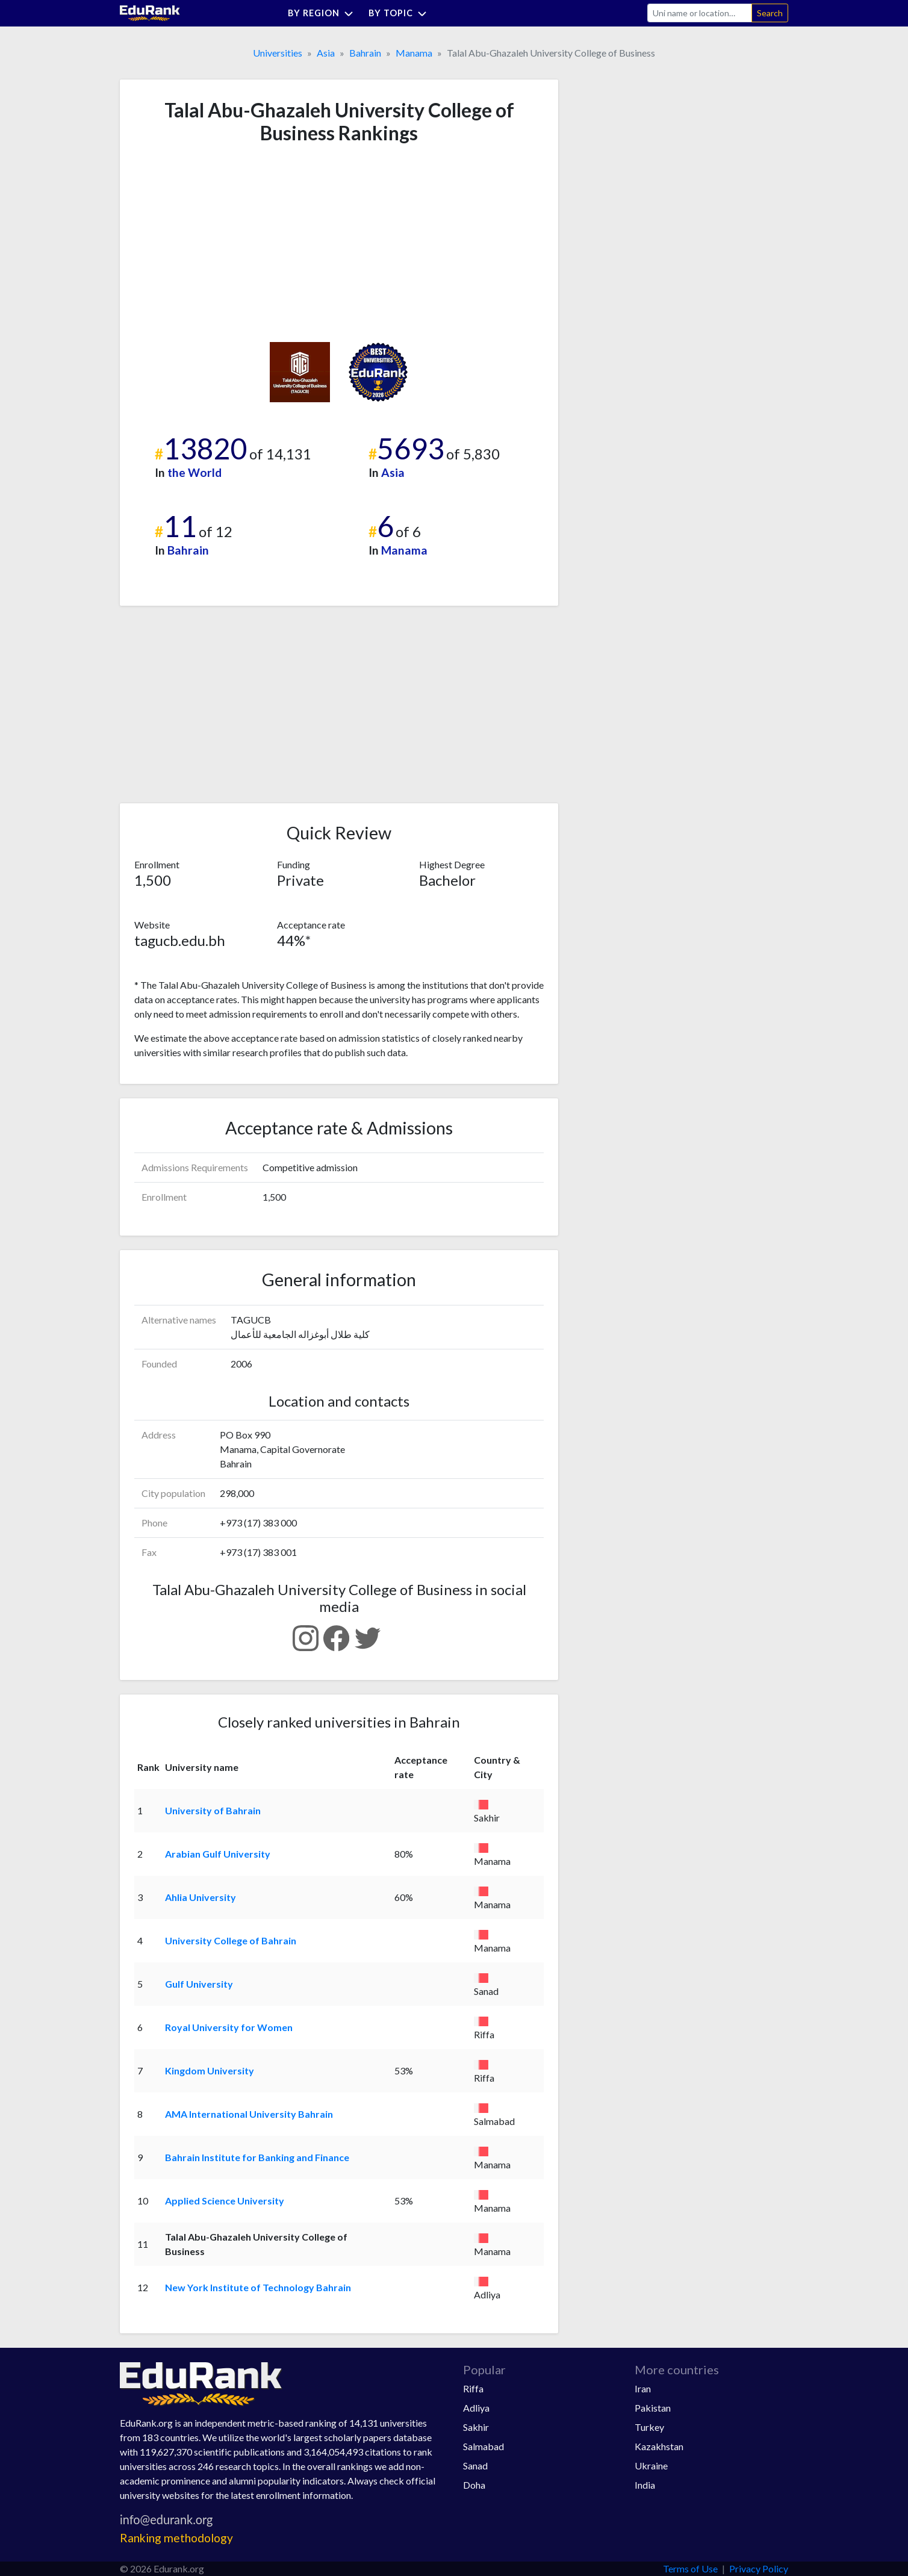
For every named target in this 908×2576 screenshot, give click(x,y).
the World (194, 472)
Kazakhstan (659, 2446)
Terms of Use (690, 2568)
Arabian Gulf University (217, 1853)
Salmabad (483, 2446)
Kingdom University (209, 2070)
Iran (643, 2388)
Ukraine (651, 2465)
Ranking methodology (176, 2538)
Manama (414, 52)
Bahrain (365, 52)
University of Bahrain (213, 1810)
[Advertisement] (224, 243)
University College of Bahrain (230, 1940)
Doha (474, 2484)
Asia (326, 52)
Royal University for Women (229, 2027)
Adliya (476, 2407)
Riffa (473, 2388)
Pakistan (653, 2407)
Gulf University (199, 1984)
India (645, 2484)
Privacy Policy (758, 2568)
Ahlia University (200, 1897)
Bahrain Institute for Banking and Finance (257, 2157)
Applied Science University (224, 2200)
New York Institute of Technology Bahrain (258, 2287)
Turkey (649, 2427)
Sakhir (476, 2427)
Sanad (475, 2465)
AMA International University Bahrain (249, 2114)
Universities (277, 52)
